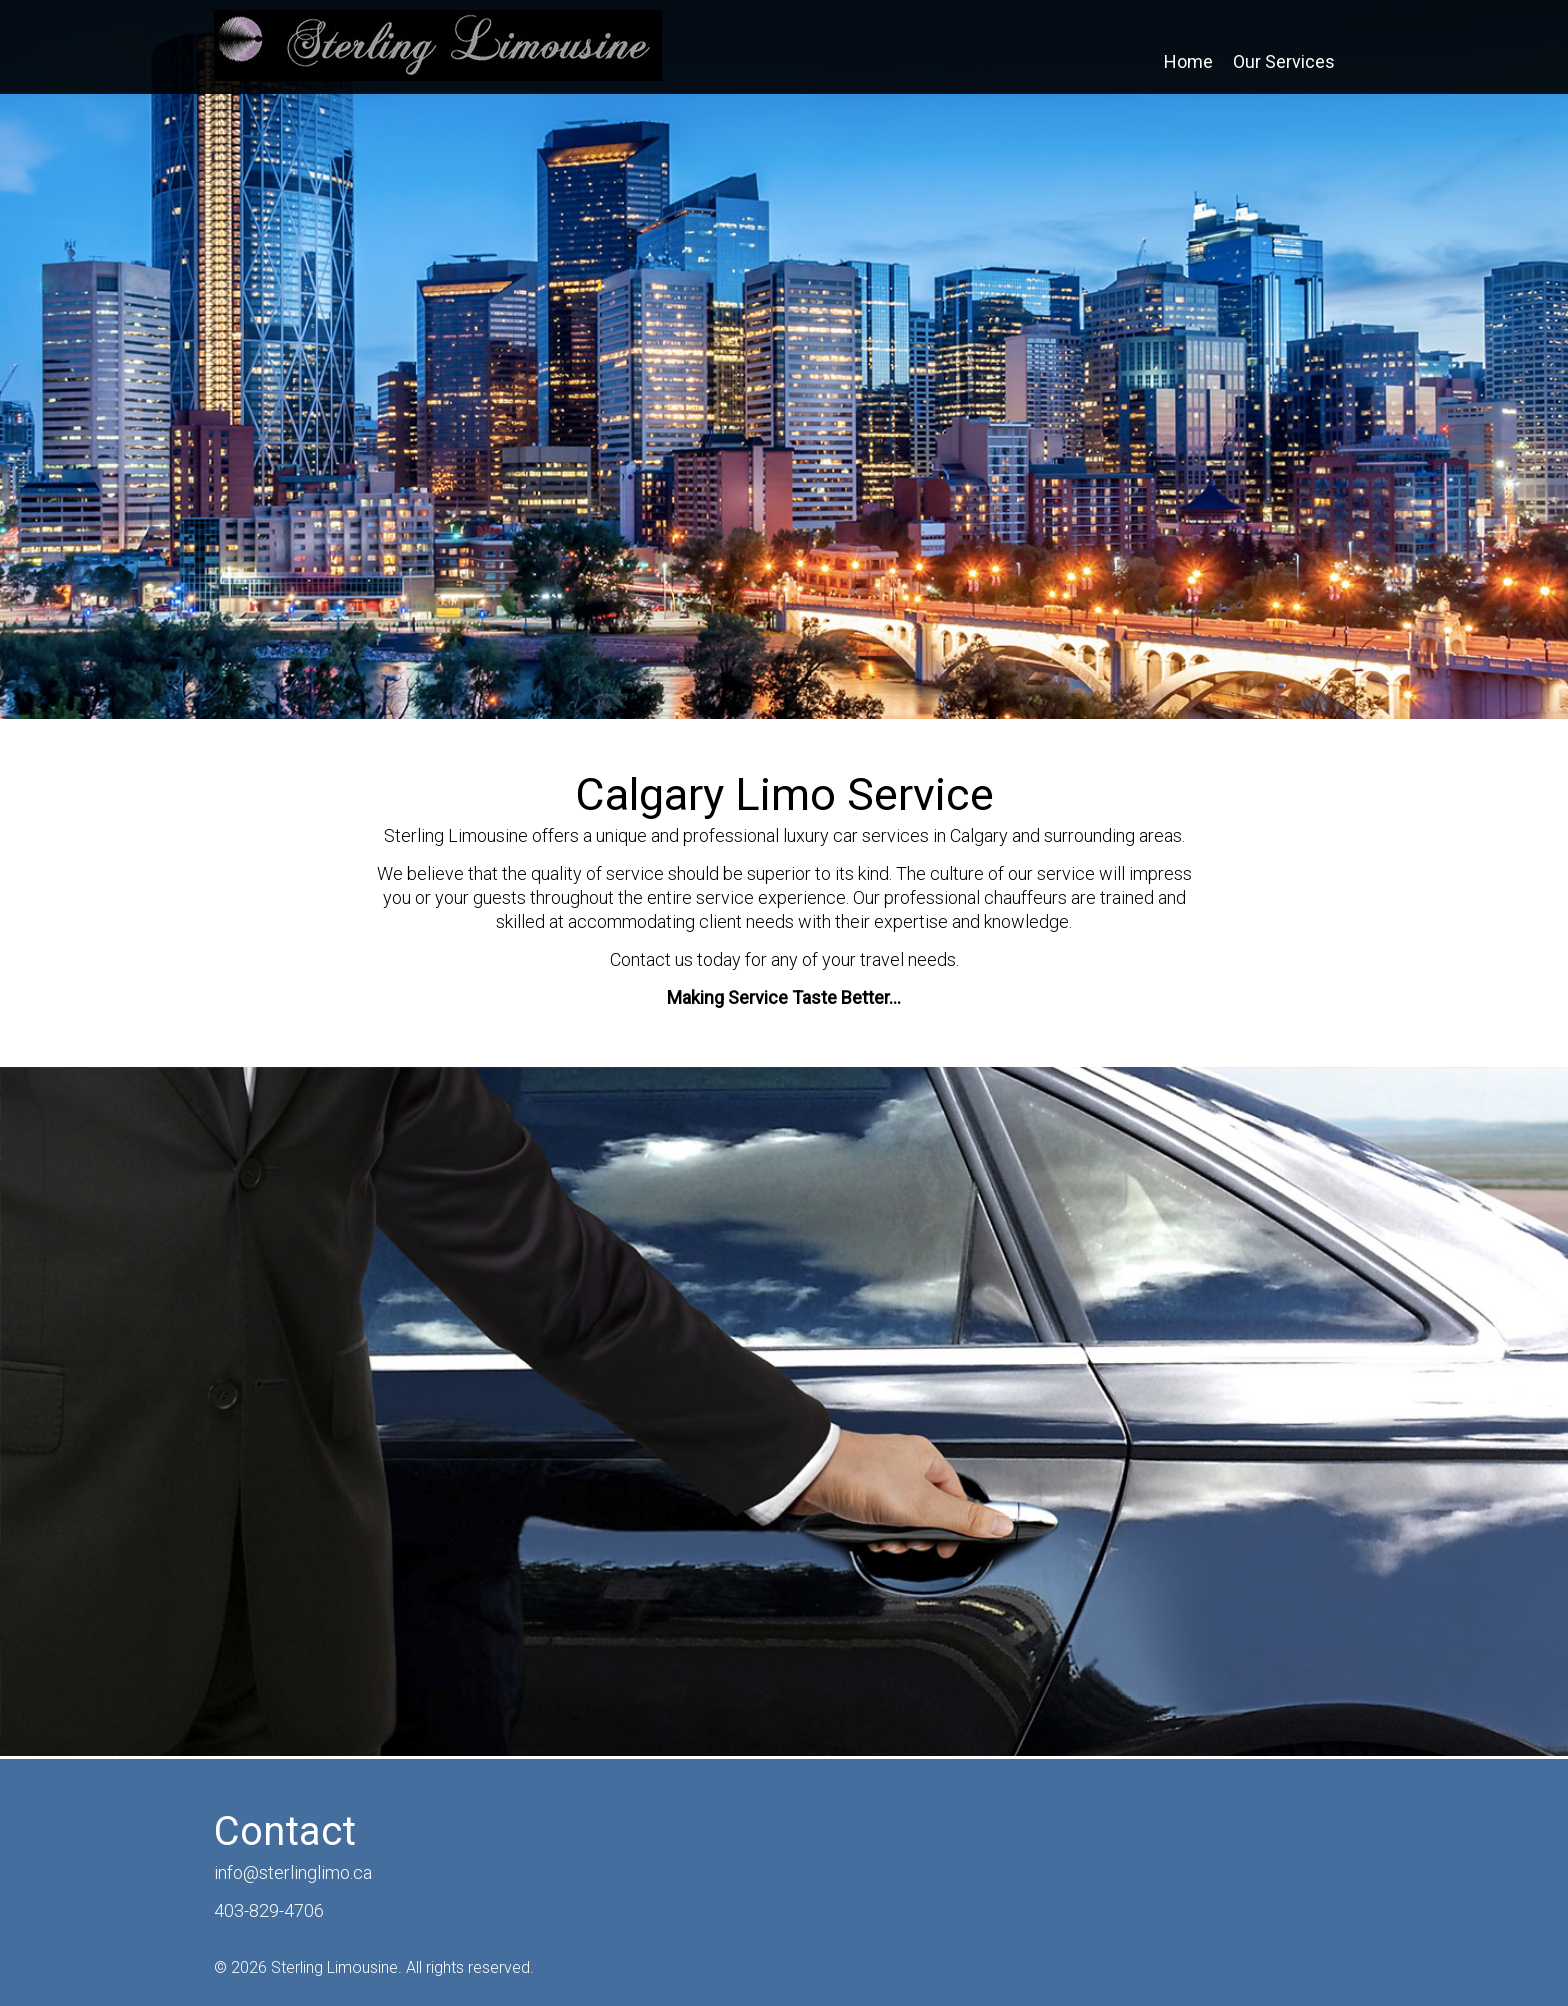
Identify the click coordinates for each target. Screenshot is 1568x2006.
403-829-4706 (269, 1910)
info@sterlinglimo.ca (293, 1872)
